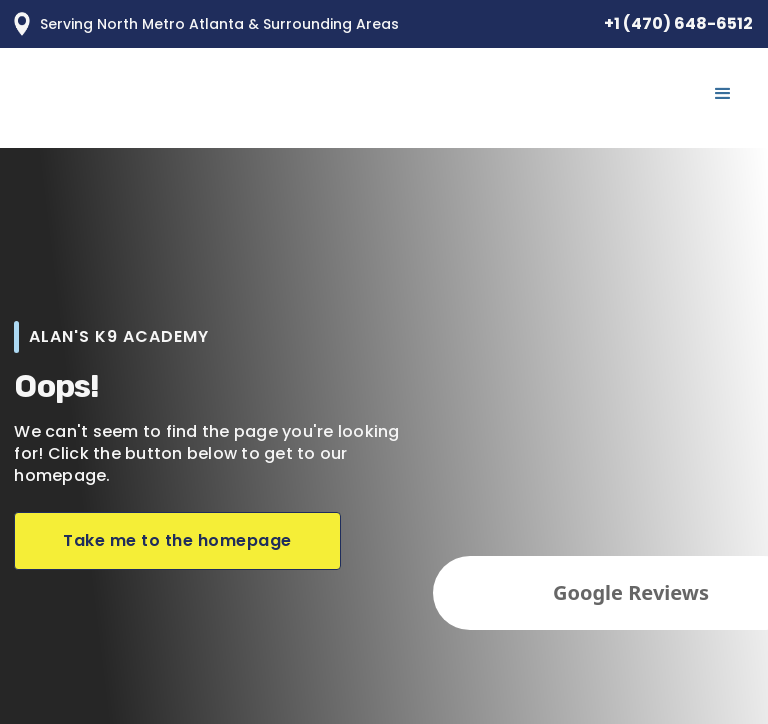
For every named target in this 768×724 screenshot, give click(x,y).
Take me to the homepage (177, 540)
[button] (723, 94)
